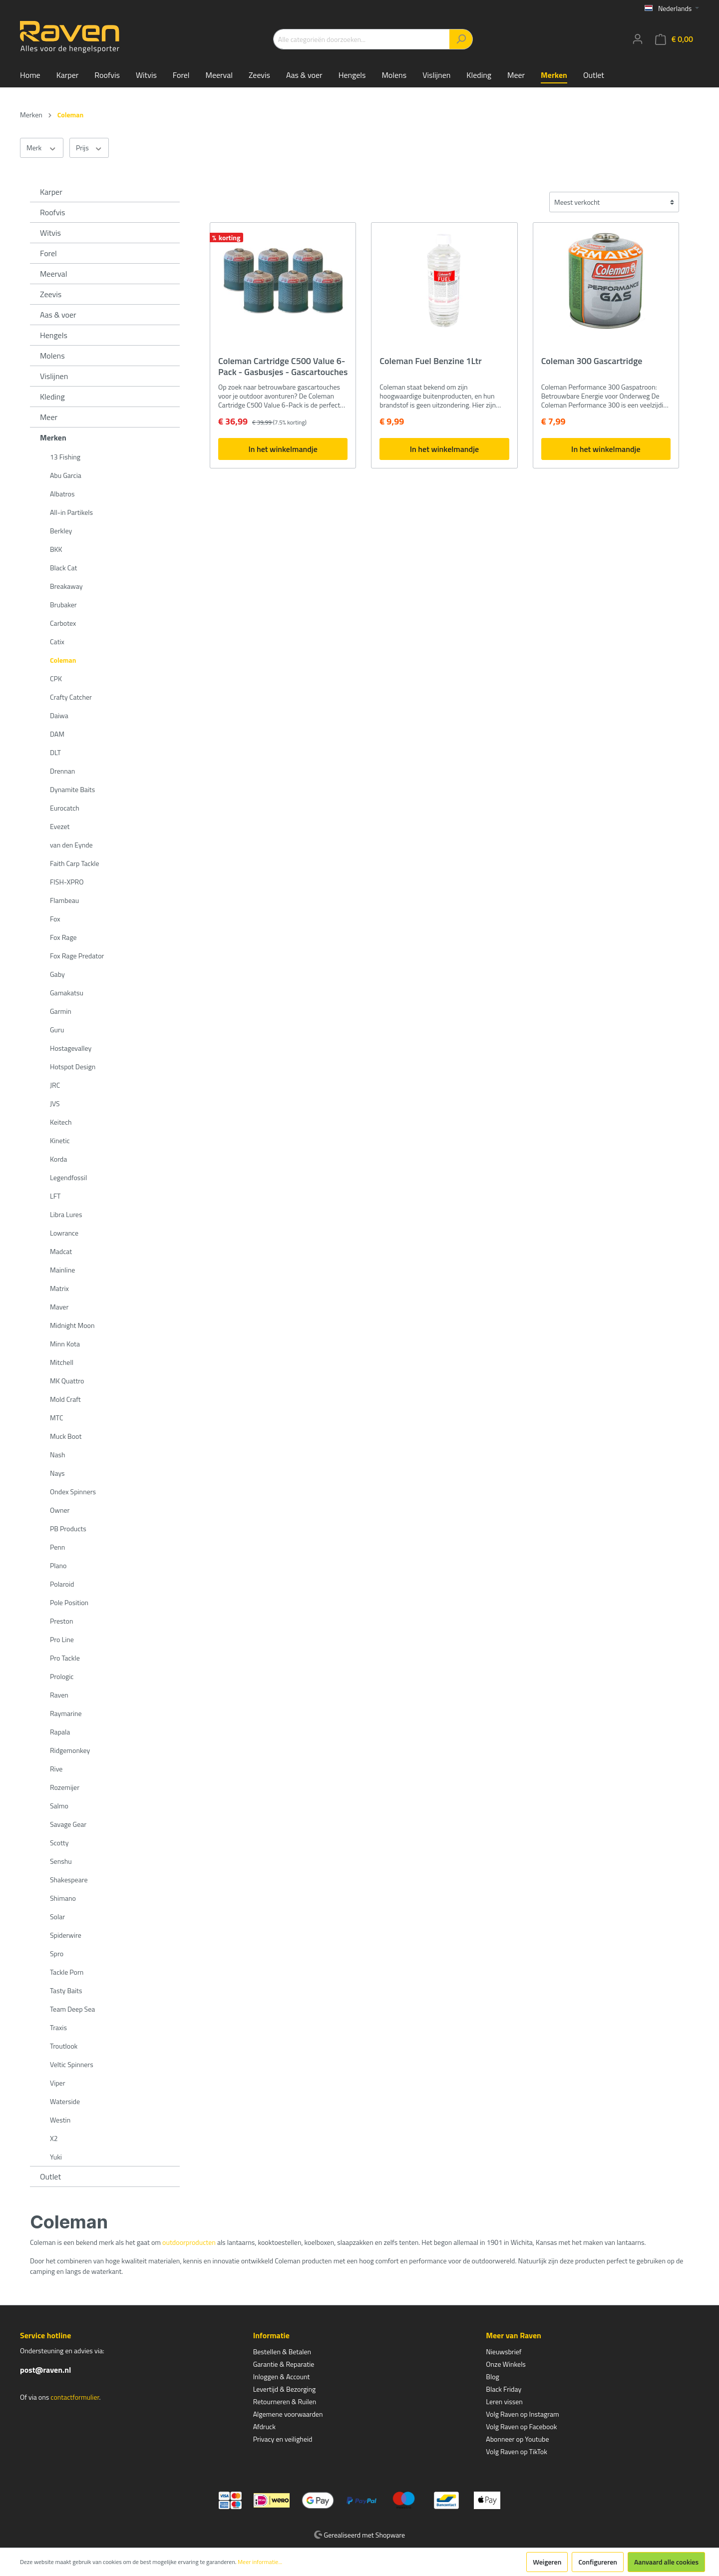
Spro (56, 1953)
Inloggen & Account (281, 2376)
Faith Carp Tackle (74, 863)
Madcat (61, 1251)
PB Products (68, 1528)
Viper (57, 2083)
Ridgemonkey (70, 1750)
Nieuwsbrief (503, 2351)
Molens (52, 356)
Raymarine (66, 1713)
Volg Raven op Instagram (522, 2414)
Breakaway (66, 586)
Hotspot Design (72, 1066)
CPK (56, 678)
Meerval (53, 274)
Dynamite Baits (72, 789)
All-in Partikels (71, 512)
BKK (56, 549)
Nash (57, 1454)
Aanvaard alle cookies (666, 2562)
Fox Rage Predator (77, 955)
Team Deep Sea (72, 2009)
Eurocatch (64, 808)
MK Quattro (67, 1380)
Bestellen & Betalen (282, 2351)
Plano (58, 1565)
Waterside (65, 2101)
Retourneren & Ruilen (285, 2401)
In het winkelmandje (282, 449)
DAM (57, 734)
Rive (56, 1768)
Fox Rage (63, 937)
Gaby (57, 974)
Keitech (61, 1122)
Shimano (63, 1898)
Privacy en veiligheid (283, 2439)
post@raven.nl (45, 2370)
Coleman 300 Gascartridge (592, 362)
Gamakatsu (66, 992)
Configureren (597, 2562)
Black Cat (63, 567)
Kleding (52, 397)
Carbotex (63, 623)
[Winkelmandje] (674, 39)
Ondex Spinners (73, 1491)
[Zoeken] (461, 39)
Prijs (89, 147)
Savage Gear (68, 1824)
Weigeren (547, 2562)
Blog (492, 2376)
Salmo (59, 1805)
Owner (59, 1510)
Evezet (60, 826)
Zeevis (50, 294)
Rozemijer (64, 1787)
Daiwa (59, 715)
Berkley (61, 530)
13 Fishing (65, 456)
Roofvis (52, 212)
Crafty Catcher (71, 697)
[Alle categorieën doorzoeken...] (361, 39)
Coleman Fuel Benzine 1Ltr (430, 362)
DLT (55, 752)
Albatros (62, 493)
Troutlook (63, 2046)
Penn (57, 1547)
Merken (53, 437)
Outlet (50, 2176)
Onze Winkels (506, 2364)
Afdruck (264, 2426)
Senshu (61, 1861)
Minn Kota (65, 1343)
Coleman (63, 660)
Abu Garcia (65, 475)
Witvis (50, 233)
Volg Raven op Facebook (521, 2426)
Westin (60, 2120)
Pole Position (69, 1602)
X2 (54, 2138)
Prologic (61, 1676)
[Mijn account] (637, 38)
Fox (55, 918)
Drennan (62, 771)
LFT (55, 1196)
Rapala (60, 1731)
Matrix (59, 1288)
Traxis (58, 2027)
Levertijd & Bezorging (284, 2389)
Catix (57, 641)
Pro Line (62, 1639)
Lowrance (64, 1233)
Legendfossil (68, 1177)
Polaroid (62, 1584)
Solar (57, 1916)
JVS (55, 1103)
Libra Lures (66, 1214)
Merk (41, 147)
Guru (57, 1029)
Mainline (62, 1270)
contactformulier (74, 2397)
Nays (57, 1473)
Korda (58, 1159)
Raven (59, 1695)
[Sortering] (614, 202)
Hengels (53, 335)
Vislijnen (54, 376)
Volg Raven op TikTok (516, 2451)
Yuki (56, 2156)
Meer (48, 417)
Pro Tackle (65, 1658)
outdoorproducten (189, 2242)
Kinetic (60, 1140)
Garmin (60, 1011)
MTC (56, 1417)
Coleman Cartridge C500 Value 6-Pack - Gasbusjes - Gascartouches (283, 367)
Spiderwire (65, 1935)
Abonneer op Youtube (517, 2439)
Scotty (59, 1842)
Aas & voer (58, 315)
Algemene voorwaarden (288, 2414)
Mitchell (61, 1362)
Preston (61, 1621)
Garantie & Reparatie (284, 2364)
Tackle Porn (66, 1972)
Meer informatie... (260, 2562)
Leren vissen (504, 2401)
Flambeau (64, 900)
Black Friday (503, 2389)
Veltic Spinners (71, 2064)
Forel (48, 253)
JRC (55, 1085)
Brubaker (63, 604)
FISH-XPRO (66, 881)
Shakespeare (68, 1879)
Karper (51, 192)
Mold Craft (65, 1399)
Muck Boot (65, 1436)
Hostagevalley (70, 1048)
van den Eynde (71, 845)
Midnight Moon (72, 1325)
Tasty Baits (66, 1990)
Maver (59, 1306)
